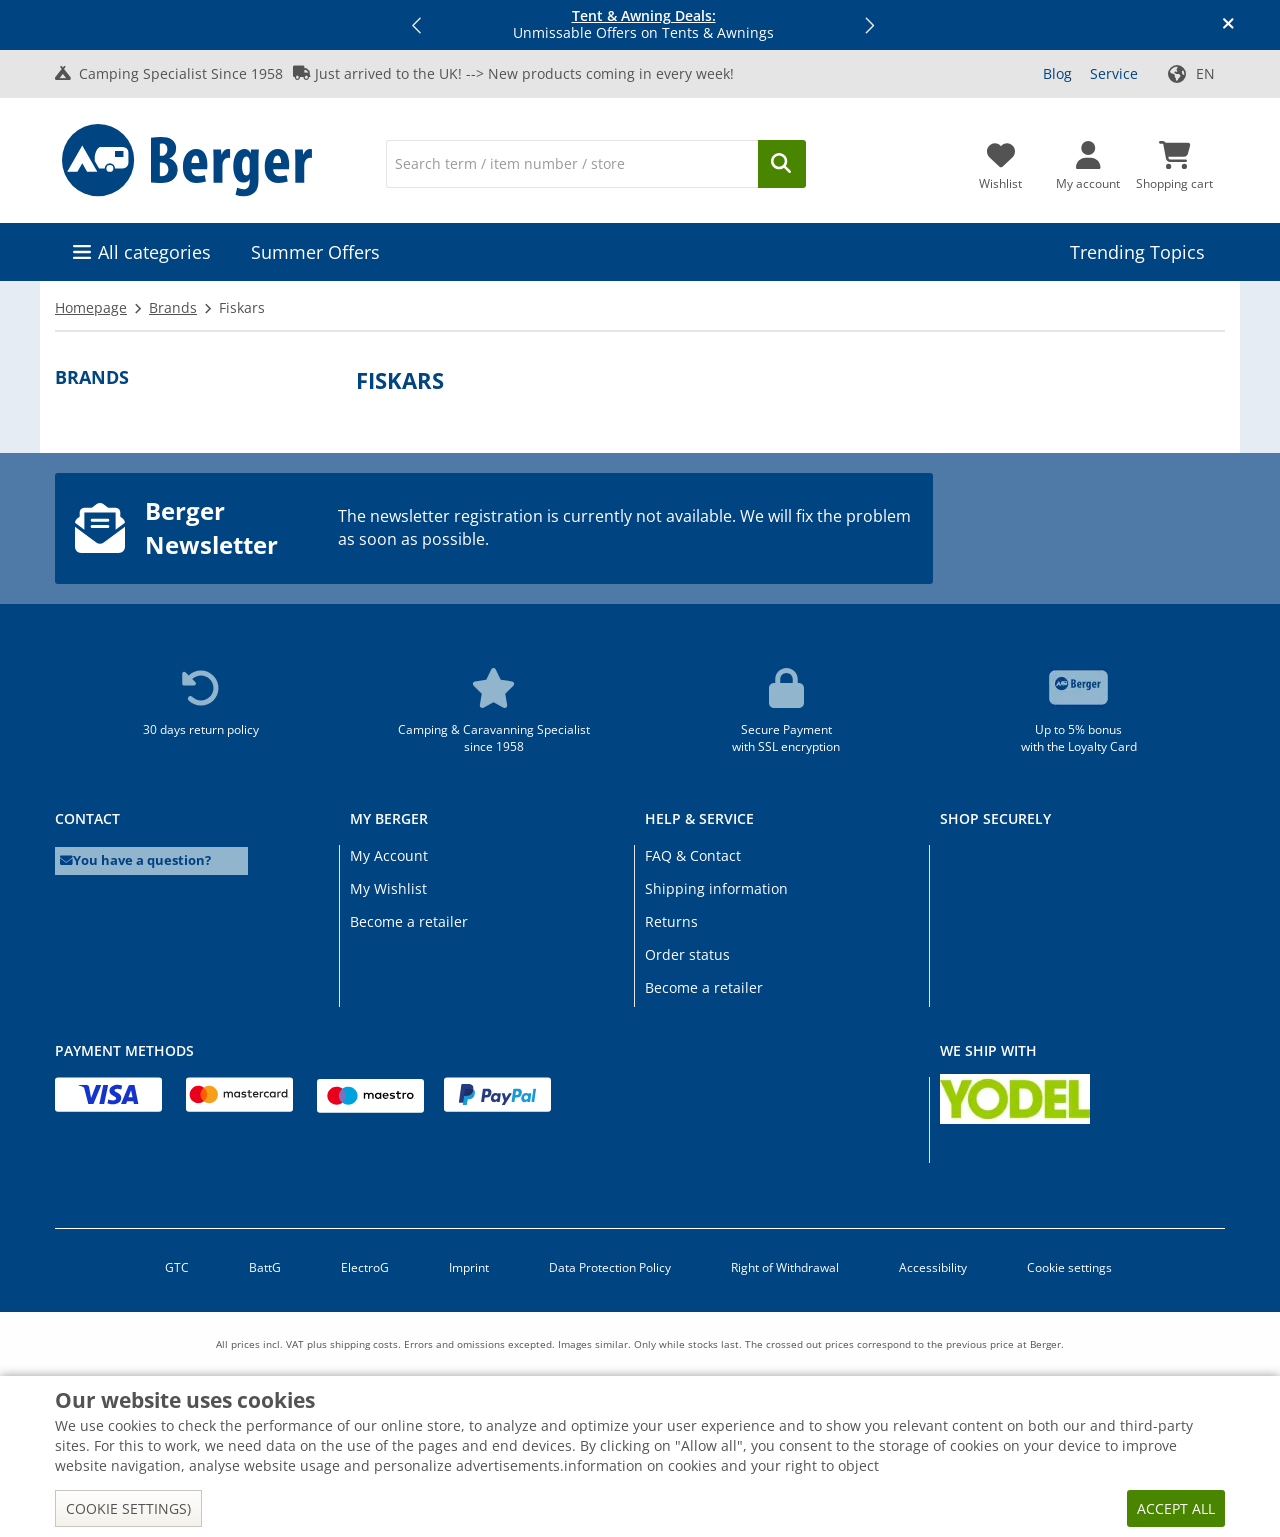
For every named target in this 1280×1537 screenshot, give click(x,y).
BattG (265, 1267)
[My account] (1088, 160)
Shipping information (716, 888)
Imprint (469, 1267)
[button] (418, 25)
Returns (671, 921)
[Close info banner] (1228, 25)
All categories (154, 252)
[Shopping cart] (1174, 160)
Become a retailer (409, 921)
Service (1114, 73)
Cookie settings (1069, 1267)
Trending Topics (1137, 252)
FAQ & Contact (693, 855)
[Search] (572, 164)
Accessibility (933, 1267)
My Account (389, 855)
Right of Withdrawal (785, 1267)
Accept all (1176, 1508)
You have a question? (135, 860)
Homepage (91, 307)
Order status (687, 954)
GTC (177, 1267)
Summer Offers (315, 252)
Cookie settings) (128, 1508)
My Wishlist (388, 888)
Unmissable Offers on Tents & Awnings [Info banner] (643, 25)
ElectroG (365, 1267)
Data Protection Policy (610, 1267)
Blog (1057, 73)
